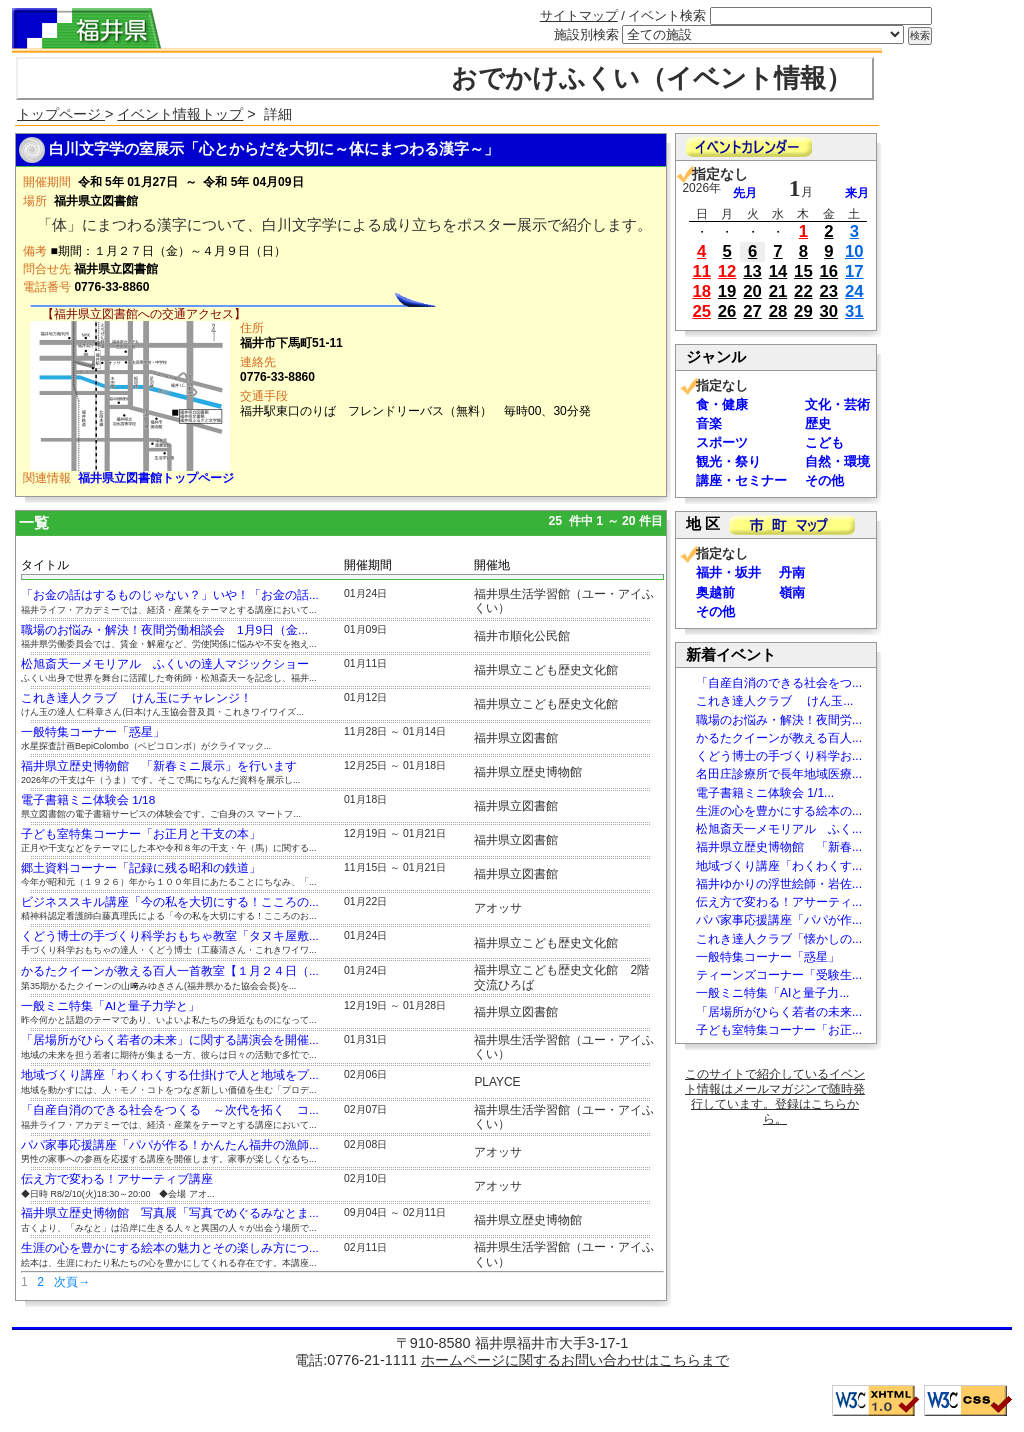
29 (803, 311)
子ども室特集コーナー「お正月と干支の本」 (141, 834)
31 (854, 311)
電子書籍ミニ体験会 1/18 (88, 800)
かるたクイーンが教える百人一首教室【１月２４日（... (170, 971)
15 (803, 271)
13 (752, 271)
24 (854, 291)
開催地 (492, 565)
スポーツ (722, 442)
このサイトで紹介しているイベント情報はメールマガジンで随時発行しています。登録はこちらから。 (775, 1096)
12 (727, 271)
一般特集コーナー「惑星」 (93, 732)
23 (829, 291)
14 (778, 271)
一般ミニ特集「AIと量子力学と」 (110, 1006)
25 (701, 311)
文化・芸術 (837, 404)
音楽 (709, 423)
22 (803, 291)
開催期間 (368, 565)
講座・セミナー (741, 480)
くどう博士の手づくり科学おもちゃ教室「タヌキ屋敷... (170, 936)
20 (752, 291)
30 (829, 311)
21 (778, 291)
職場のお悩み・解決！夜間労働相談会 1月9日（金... (164, 630)
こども (824, 442)
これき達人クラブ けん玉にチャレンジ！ (136, 698)
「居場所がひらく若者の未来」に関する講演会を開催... (170, 1040)
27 (752, 311)
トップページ (61, 114)
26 (727, 311)
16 (829, 271)
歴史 (818, 423)
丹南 (792, 572)
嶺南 (792, 592)
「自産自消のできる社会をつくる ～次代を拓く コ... (170, 1110)
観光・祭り (728, 461)
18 (701, 291)
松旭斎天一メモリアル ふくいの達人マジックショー (165, 664)
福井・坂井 (728, 572)
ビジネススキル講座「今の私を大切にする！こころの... (170, 902)
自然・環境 (837, 461)
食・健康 (722, 404)
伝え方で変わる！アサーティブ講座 (117, 1179)
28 (778, 311)
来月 (857, 193)
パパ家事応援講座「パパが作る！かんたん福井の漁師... (170, 1145)
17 (854, 271)
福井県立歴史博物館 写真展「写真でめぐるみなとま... (170, 1213)
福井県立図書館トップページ (156, 478)
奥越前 (715, 592)
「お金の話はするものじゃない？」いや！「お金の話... (170, 595)
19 (727, 291)
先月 (745, 193)
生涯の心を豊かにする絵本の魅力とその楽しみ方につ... (170, 1248)
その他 (824, 480)
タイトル (45, 565)
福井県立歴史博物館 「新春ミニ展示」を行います (159, 766)
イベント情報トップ (180, 114)
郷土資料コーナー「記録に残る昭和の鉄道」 (141, 868)
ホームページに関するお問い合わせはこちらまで (575, 1360)
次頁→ (72, 1282)
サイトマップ (579, 15)
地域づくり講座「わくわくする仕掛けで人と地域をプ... (170, 1075)
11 (701, 271)
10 (854, 251)
